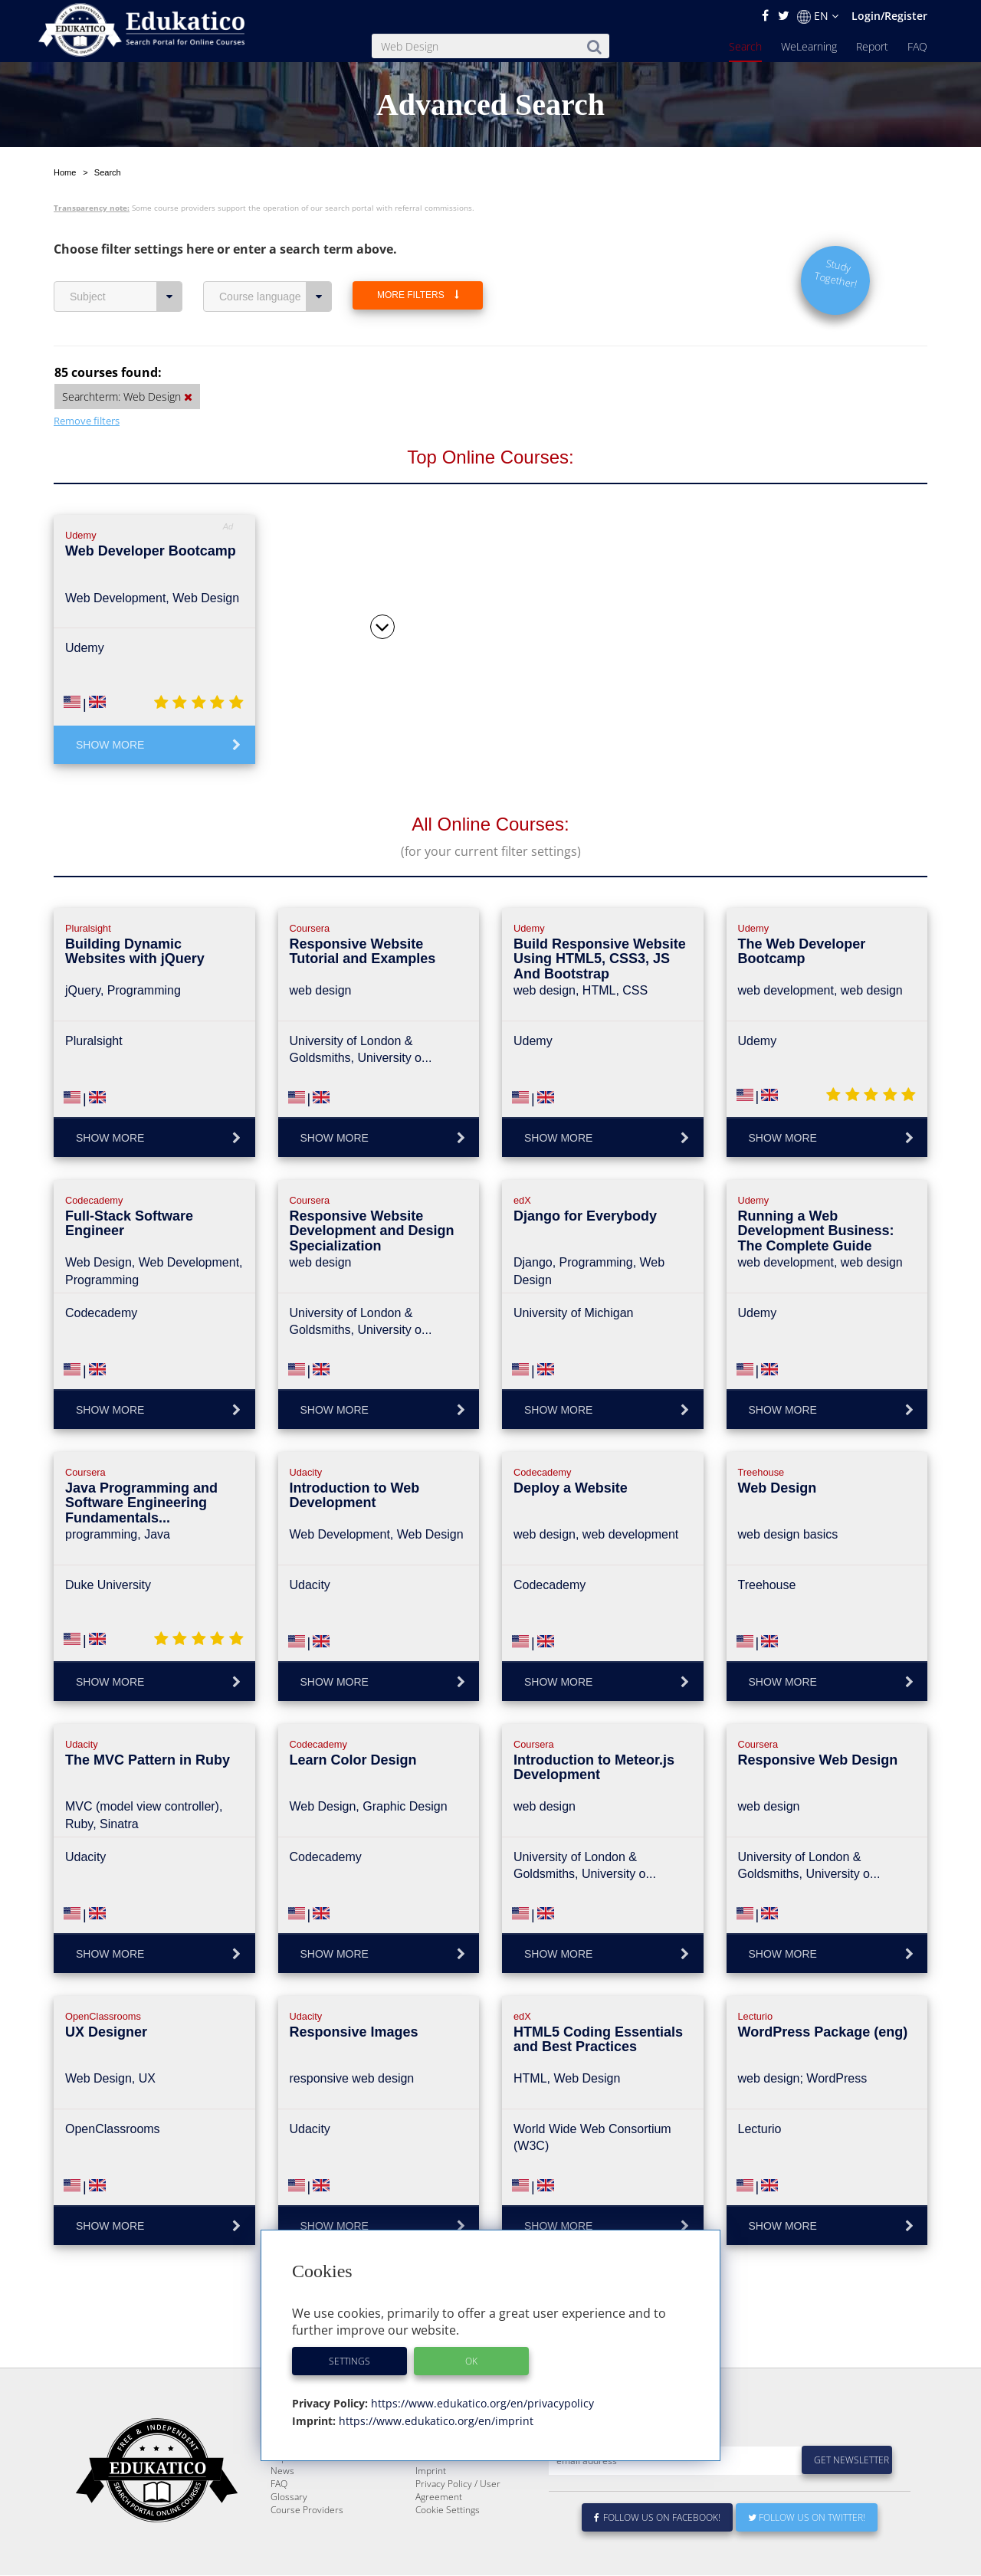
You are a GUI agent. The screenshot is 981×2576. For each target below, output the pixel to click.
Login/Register (889, 15)
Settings (349, 2361)
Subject (126, 260)
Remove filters (87, 385)
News (282, 2471)
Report (872, 46)
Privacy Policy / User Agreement (457, 2491)
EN (817, 16)
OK (471, 2361)
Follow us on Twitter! (806, 2518)
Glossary (289, 2497)
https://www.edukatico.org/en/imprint (434, 2421)
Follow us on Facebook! (657, 2518)
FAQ (917, 46)
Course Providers (307, 2510)
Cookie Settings (447, 2510)
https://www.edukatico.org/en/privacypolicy (481, 2403)
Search (745, 46)
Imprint (430, 2471)
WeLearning (809, 46)
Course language (275, 260)
